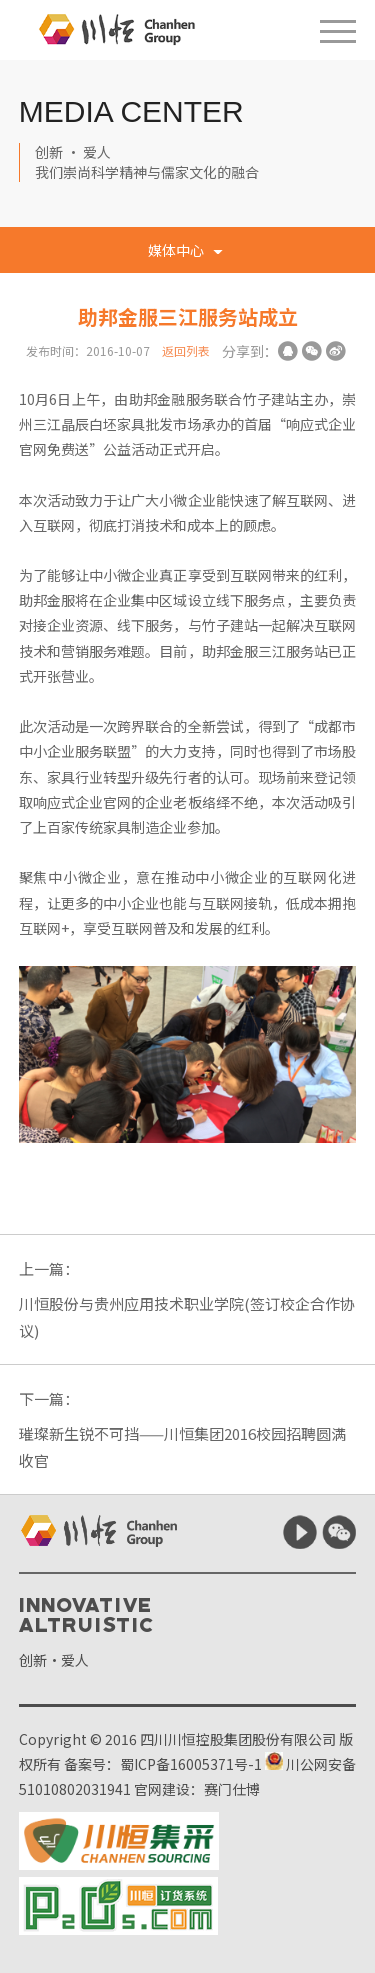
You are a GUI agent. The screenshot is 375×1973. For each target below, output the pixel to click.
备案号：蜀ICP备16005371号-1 (163, 1764)
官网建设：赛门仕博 (197, 1789)
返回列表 (186, 350)
